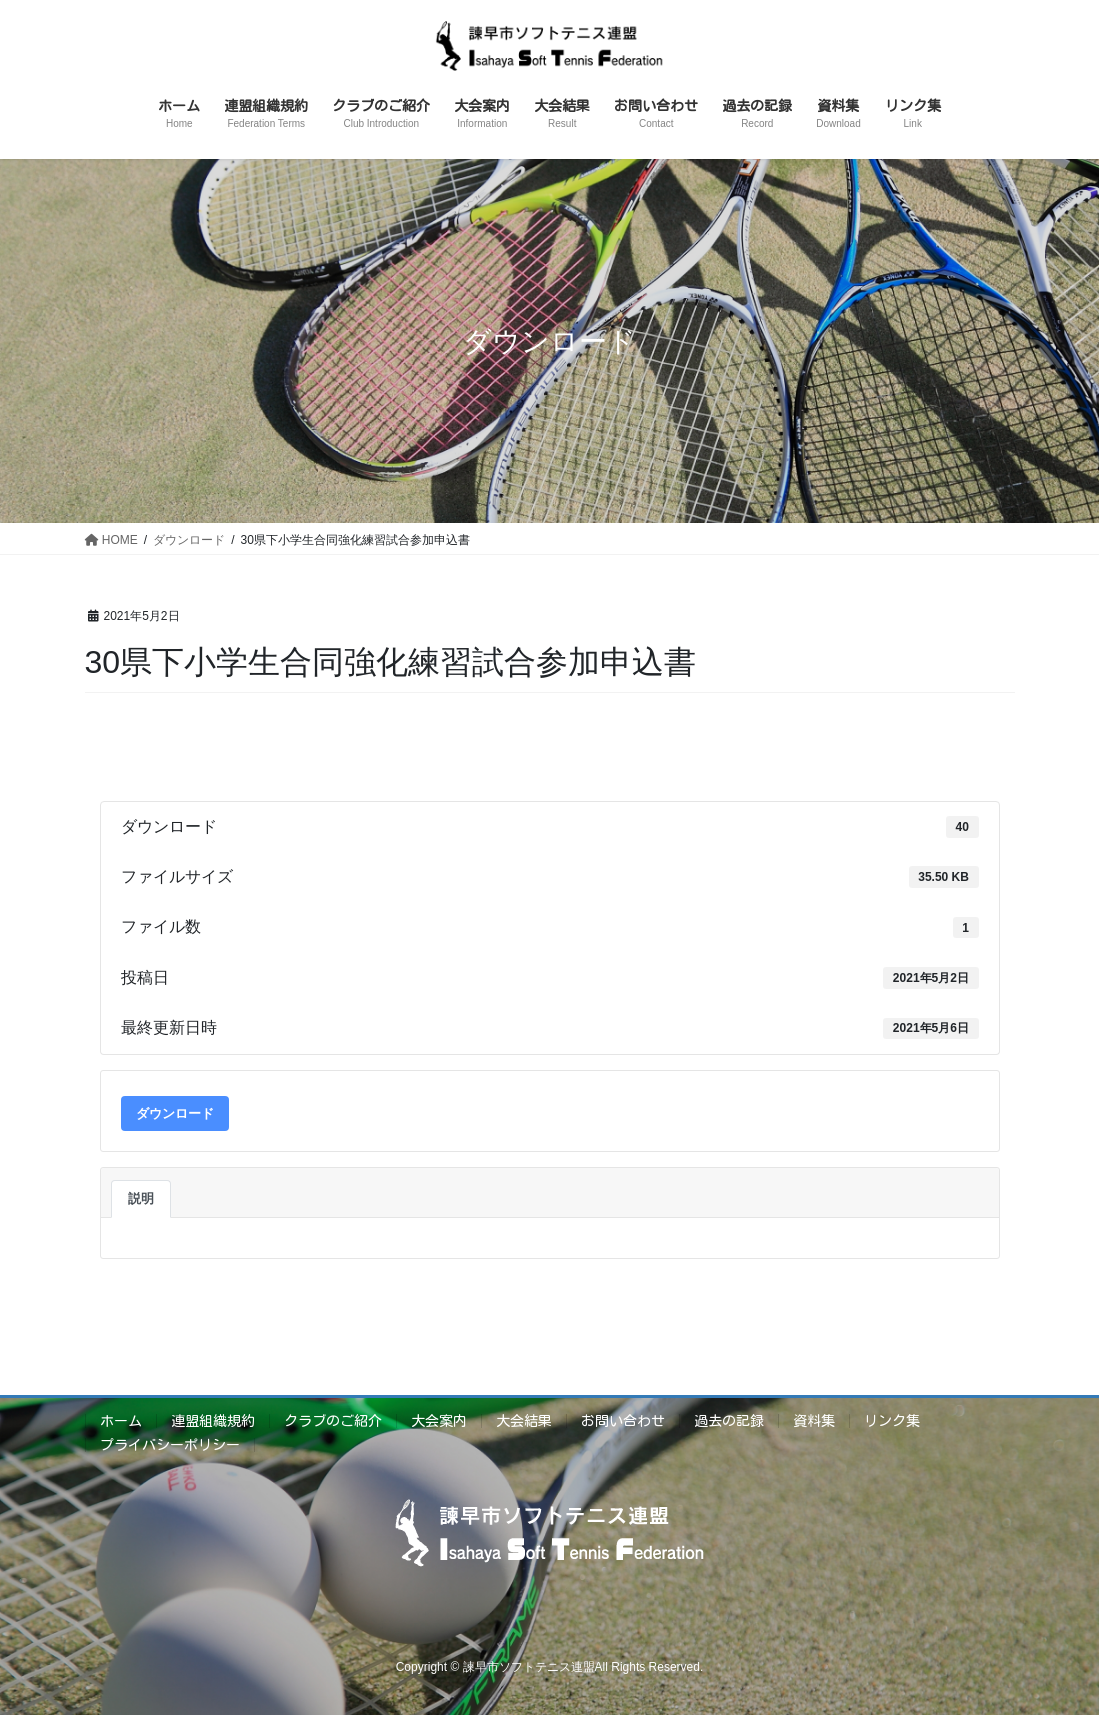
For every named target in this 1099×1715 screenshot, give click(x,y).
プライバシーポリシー (170, 1445)
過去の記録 (729, 1421)
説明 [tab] (141, 1198)
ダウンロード (175, 1113)
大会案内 (439, 1421)
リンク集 (892, 1421)
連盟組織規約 (213, 1421)
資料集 (814, 1421)
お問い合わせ (623, 1421)
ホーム (121, 1421)
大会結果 (524, 1421)
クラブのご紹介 (333, 1421)
